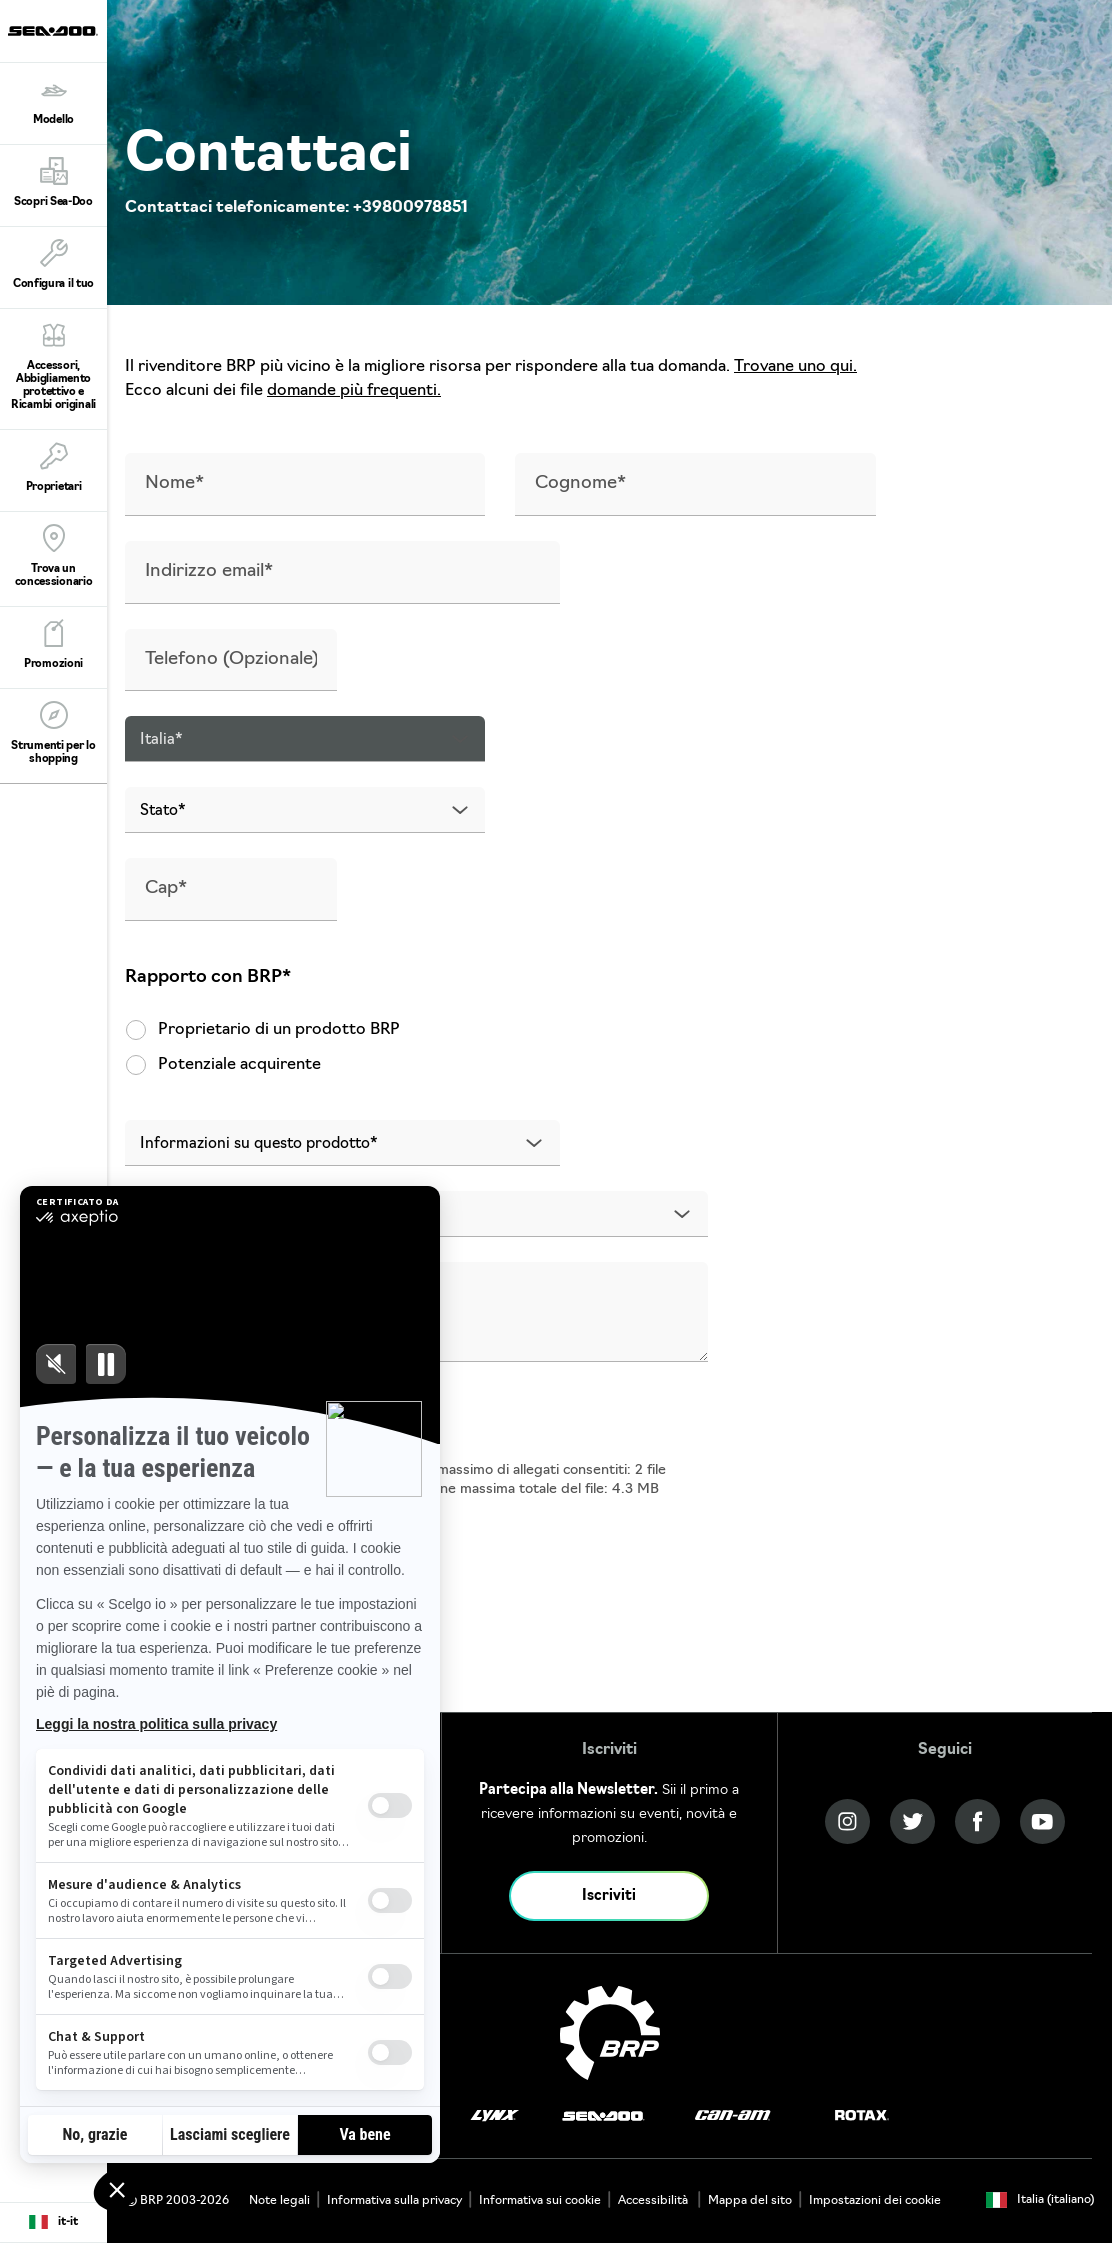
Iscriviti (609, 1896)
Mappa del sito (750, 2201)
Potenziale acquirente (223, 1065)
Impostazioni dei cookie (875, 2201)
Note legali (279, 2201)
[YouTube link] (1042, 1821)
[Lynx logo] (495, 2115)
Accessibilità (654, 2201)
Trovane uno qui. (795, 367)
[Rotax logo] (862, 2115)
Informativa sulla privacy (394, 2201)
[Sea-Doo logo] (53, 31)
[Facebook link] (977, 1821)
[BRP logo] (610, 2033)
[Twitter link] (912, 1821)
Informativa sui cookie (540, 2201)
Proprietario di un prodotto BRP (262, 1030)
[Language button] (53, 2223)
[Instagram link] (847, 1821)
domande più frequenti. (354, 391)
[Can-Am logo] (732, 2115)
